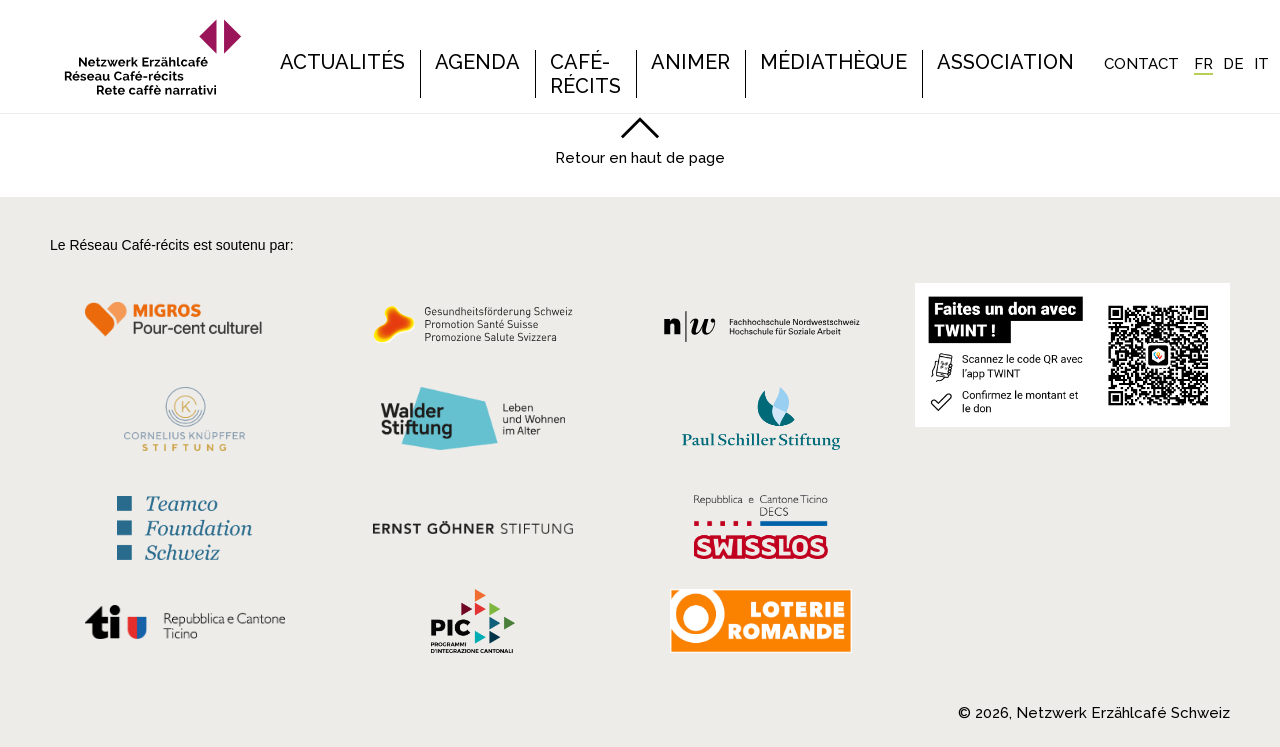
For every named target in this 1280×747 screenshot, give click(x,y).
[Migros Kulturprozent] (184, 330)
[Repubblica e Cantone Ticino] (184, 627)
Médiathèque (833, 62)
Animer (690, 62)
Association (1005, 62)
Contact (1141, 64)
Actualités (342, 62)
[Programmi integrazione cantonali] (473, 626)
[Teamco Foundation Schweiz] (184, 525)
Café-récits (585, 74)
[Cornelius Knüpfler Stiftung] (184, 424)
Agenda (477, 62)
